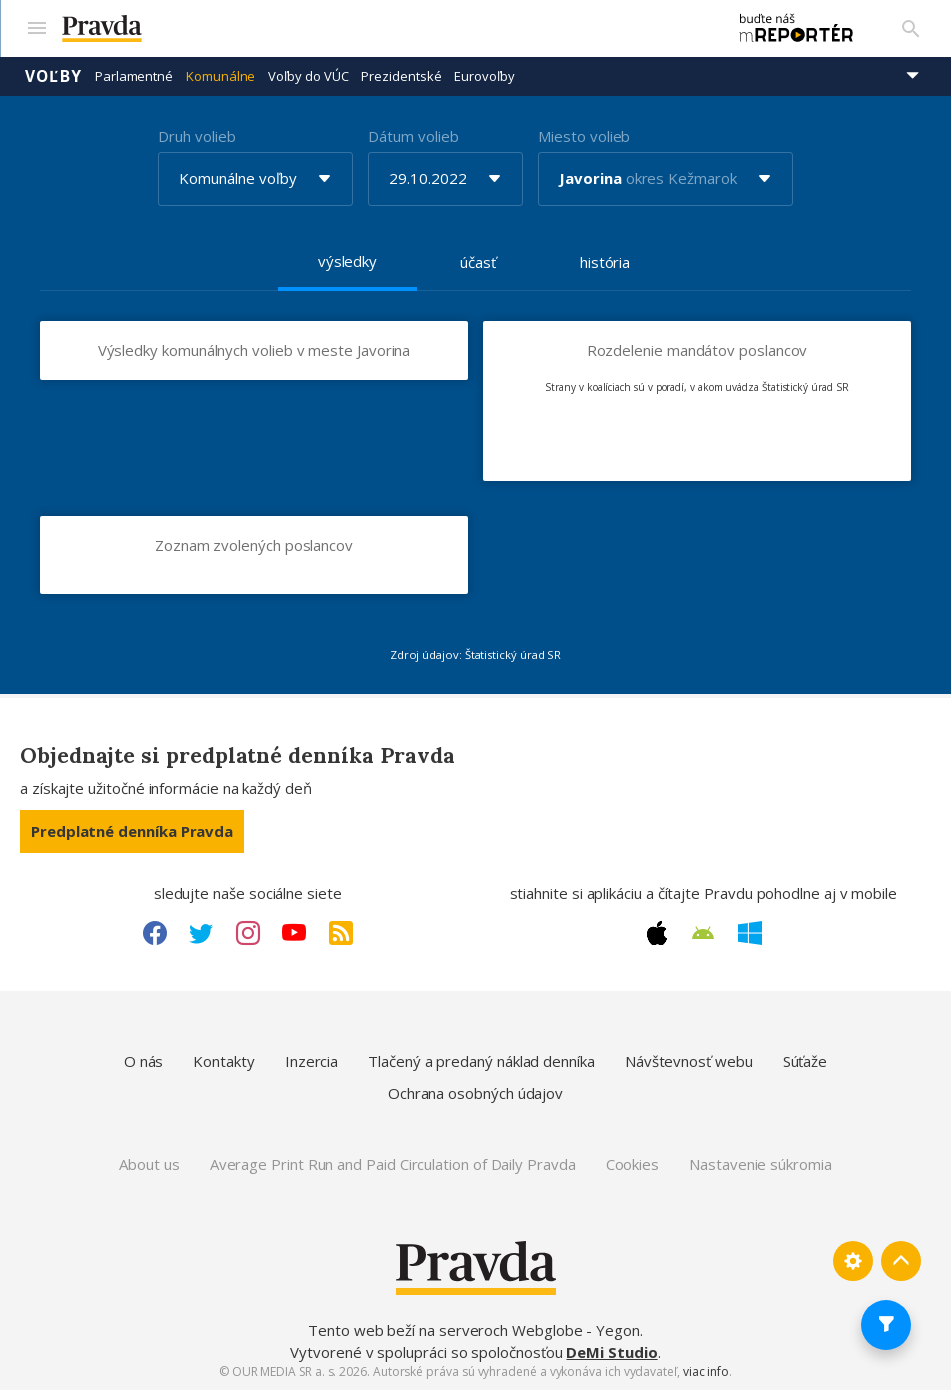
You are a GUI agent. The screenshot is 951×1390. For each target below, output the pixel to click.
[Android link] (703, 932)
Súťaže (805, 1061)
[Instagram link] (248, 932)
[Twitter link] (201, 932)
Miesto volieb (584, 135)
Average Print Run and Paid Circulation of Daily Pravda (393, 1164)
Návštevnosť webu (689, 1061)
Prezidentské (401, 75)
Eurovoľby (484, 75)
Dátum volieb (413, 135)
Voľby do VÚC (308, 75)
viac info (706, 1371)
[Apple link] (657, 932)
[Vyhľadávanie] (911, 28)
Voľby (53, 75)
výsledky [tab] (347, 260)
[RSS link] (341, 932)
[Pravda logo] (383, 28)
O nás (144, 1061)
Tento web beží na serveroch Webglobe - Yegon (474, 1330)
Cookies (632, 1164)
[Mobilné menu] (36, 28)
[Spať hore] (901, 1260)
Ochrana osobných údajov (475, 1092)
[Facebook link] (155, 932)
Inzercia (311, 1061)
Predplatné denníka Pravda (132, 830)
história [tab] (605, 261)
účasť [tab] (478, 261)
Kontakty (223, 1061)
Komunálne (220, 75)
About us (149, 1164)
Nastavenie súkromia (760, 1164)
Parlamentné (134, 75)
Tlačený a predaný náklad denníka (481, 1061)
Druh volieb (196, 135)
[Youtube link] (294, 932)
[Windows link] (750, 932)
